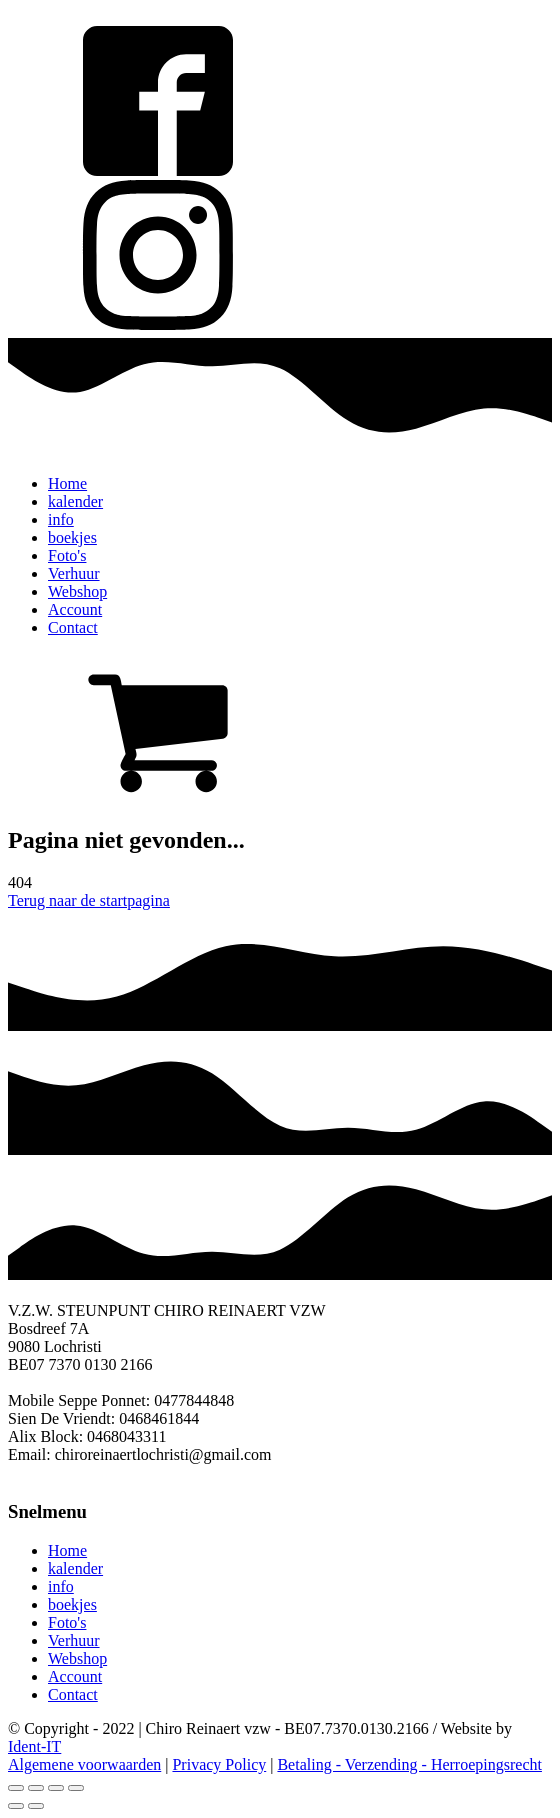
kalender (75, 501)
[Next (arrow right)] (36, 1806)
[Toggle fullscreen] (56, 1788)
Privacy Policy (219, 1764)
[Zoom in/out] (76, 1788)
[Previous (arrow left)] (16, 1806)
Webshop (77, 591)
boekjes (72, 537)
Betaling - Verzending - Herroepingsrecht (409, 1764)
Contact (73, 627)
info (61, 519)
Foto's (67, 555)
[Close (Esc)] (16, 1788)
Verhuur (74, 573)
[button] (280, 730)
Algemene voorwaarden (84, 1764)
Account (75, 609)
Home (67, 483)
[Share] (36, 1788)
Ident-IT (34, 1746)
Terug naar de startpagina (89, 900)
